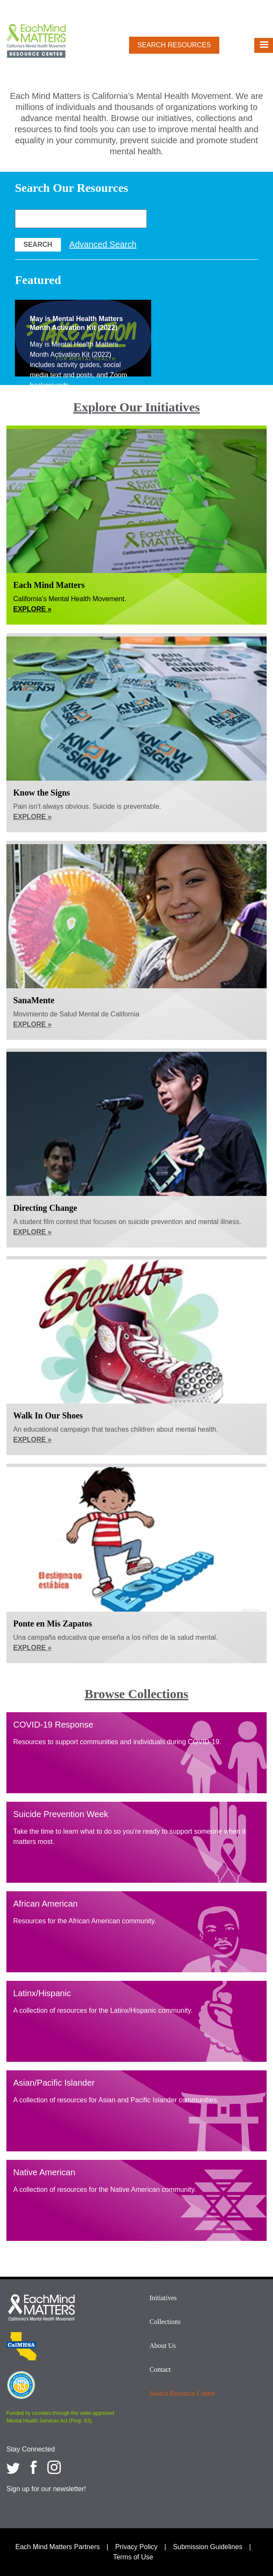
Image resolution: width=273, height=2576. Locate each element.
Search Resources (174, 45)
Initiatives (163, 2297)
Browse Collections (137, 1694)
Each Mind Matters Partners (57, 2546)
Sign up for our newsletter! (46, 2488)
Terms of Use (133, 2557)
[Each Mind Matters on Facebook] (33, 2467)
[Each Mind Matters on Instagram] (54, 2467)
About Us (162, 2345)
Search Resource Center (182, 2393)
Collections (165, 2321)
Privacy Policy (136, 2546)
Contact (160, 2369)
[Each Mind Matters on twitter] (13, 2467)
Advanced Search (103, 244)
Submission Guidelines (207, 2546)
